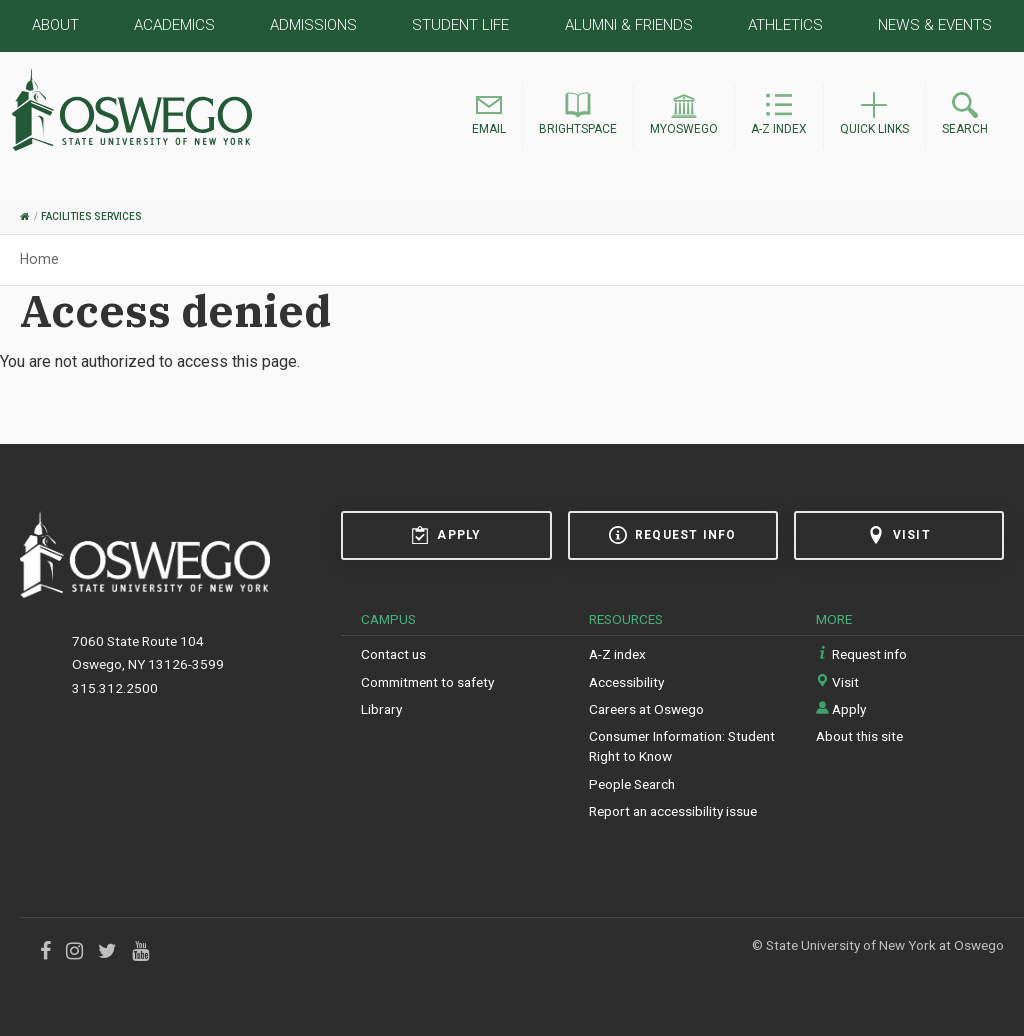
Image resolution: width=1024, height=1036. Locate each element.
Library (381, 709)
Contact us (393, 654)
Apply (446, 535)
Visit (899, 535)
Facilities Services (91, 216)
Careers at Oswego (646, 709)
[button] (489, 116)
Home (39, 259)
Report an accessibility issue (673, 811)
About (55, 25)
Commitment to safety (427, 682)
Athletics (785, 25)
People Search (632, 784)
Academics (174, 25)
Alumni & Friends (629, 25)
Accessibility (626, 682)
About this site (859, 736)
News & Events (935, 25)
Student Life (460, 25)
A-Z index (617, 654)
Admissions (313, 25)
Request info (672, 535)
